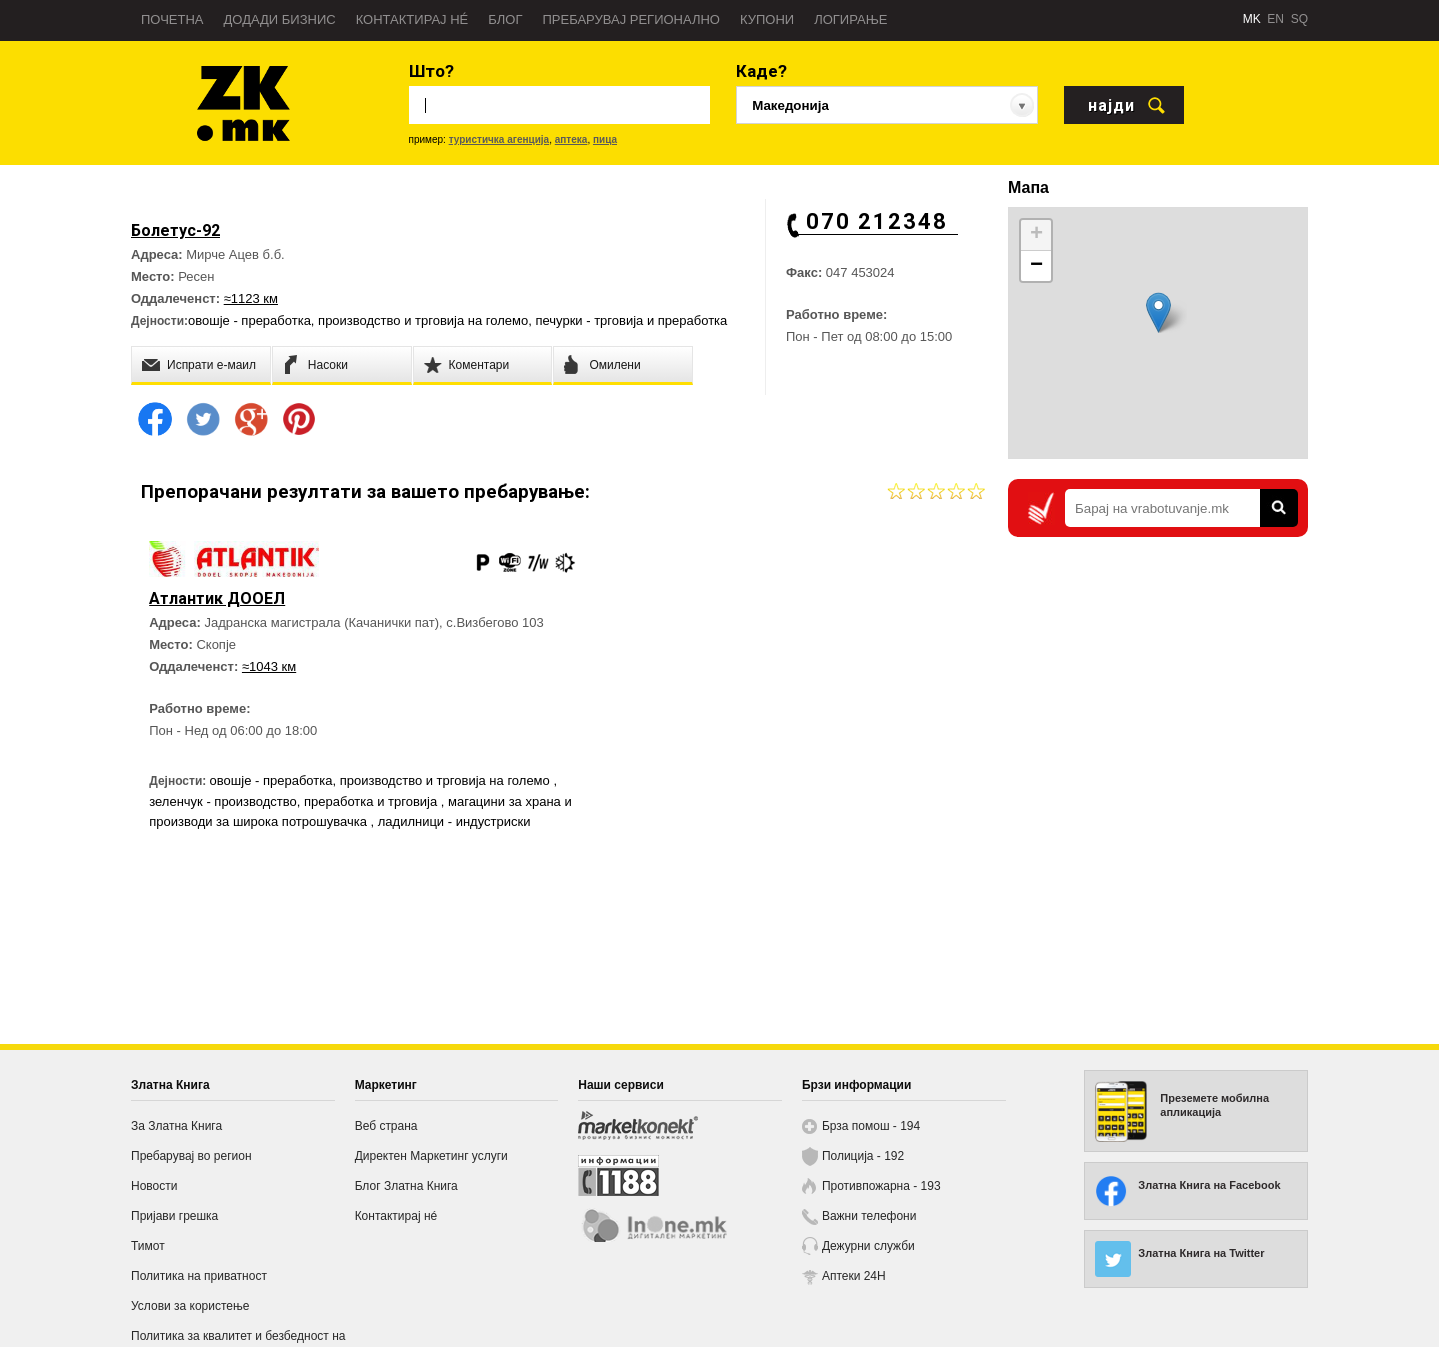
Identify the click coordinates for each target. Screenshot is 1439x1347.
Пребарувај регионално (631, 19)
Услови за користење (190, 1306)
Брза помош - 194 (871, 1126)
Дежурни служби (868, 1246)
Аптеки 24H (854, 1276)
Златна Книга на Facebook (1209, 1185)
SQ (1299, 19)
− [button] (1036, 266)
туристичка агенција (499, 139)
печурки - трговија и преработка (631, 320)
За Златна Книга (176, 1126)
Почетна (172, 19)
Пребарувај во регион (191, 1156)
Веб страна (386, 1126)
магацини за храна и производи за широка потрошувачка (325, 845)
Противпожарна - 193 (881, 1186)
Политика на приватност (199, 1276)
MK (1252, 19)
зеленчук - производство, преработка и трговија (350, 825)
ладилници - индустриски (227, 865)
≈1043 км (271, 690)
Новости (154, 1186)
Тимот (148, 1246)
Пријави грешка (174, 1216)
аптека (571, 139)
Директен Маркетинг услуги (431, 1156)
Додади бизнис (280, 19)
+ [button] (1036, 235)
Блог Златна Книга (406, 1186)
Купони (767, 19)
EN (1275, 19)
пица (605, 139)
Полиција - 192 (863, 1156)
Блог (505, 19)
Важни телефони (869, 1216)
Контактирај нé (412, 19)
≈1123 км (251, 298)
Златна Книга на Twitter (1201, 1253)
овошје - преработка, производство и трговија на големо (358, 320)
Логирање (850, 19)
